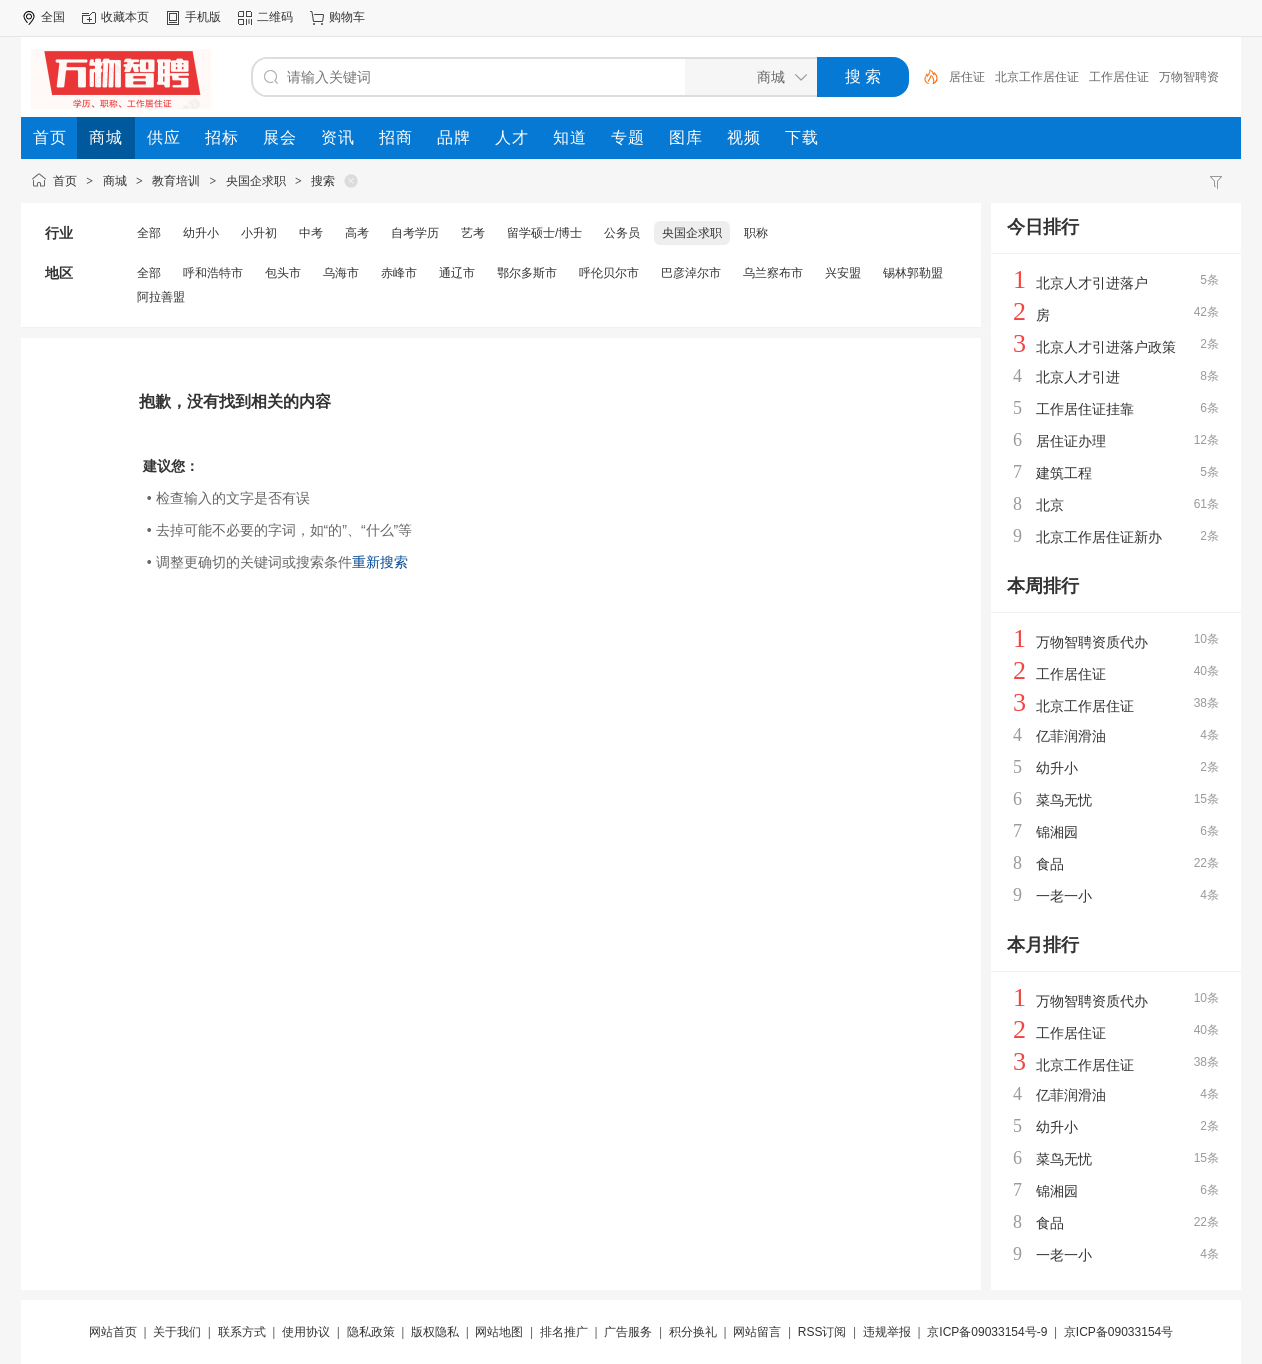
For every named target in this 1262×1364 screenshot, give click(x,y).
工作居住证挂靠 (1085, 409)
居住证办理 (1071, 441)
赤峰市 (399, 273)
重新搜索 (380, 562)
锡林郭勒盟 (913, 273)
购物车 (347, 17)
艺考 (473, 233)
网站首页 (113, 1332)
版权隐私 (435, 1332)
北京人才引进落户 (1092, 283)
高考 (357, 233)
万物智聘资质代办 (1092, 642)
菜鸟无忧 (1064, 800)
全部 (149, 233)
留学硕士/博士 (544, 233)
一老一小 (1064, 896)
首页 (65, 181)
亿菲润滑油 (1071, 736)
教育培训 (176, 181)
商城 (115, 181)
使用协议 (306, 1332)
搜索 (323, 181)
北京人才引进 (1078, 377)
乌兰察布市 (773, 273)
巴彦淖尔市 (691, 273)
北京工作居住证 (1037, 77)
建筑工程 (1064, 473)
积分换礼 (693, 1332)
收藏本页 (125, 17)
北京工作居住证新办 (1099, 537)
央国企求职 (256, 181)
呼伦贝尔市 (609, 273)
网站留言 (757, 1332)
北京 (1050, 505)
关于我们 (177, 1332)
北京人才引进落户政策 (1106, 347)
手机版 (203, 17)
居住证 (967, 77)
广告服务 (628, 1332)
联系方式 (242, 1332)
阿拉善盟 (161, 297)
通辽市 (457, 273)
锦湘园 (1057, 832)
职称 (756, 233)
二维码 (275, 17)
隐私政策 (371, 1332)
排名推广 (564, 1332)
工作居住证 (1119, 77)
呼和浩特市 (213, 273)
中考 (311, 233)
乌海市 (341, 273)
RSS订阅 (822, 1332)
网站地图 (499, 1332)
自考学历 (415, 233)
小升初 (259, 233)
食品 (1050, 864)
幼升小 (201, 233)
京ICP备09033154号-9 (987, 1332)
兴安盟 (843, 273)
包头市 (283, 273)
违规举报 (887, 1332)
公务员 (622, 233)
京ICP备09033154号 (1118, 1332)
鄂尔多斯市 (527, 273)
